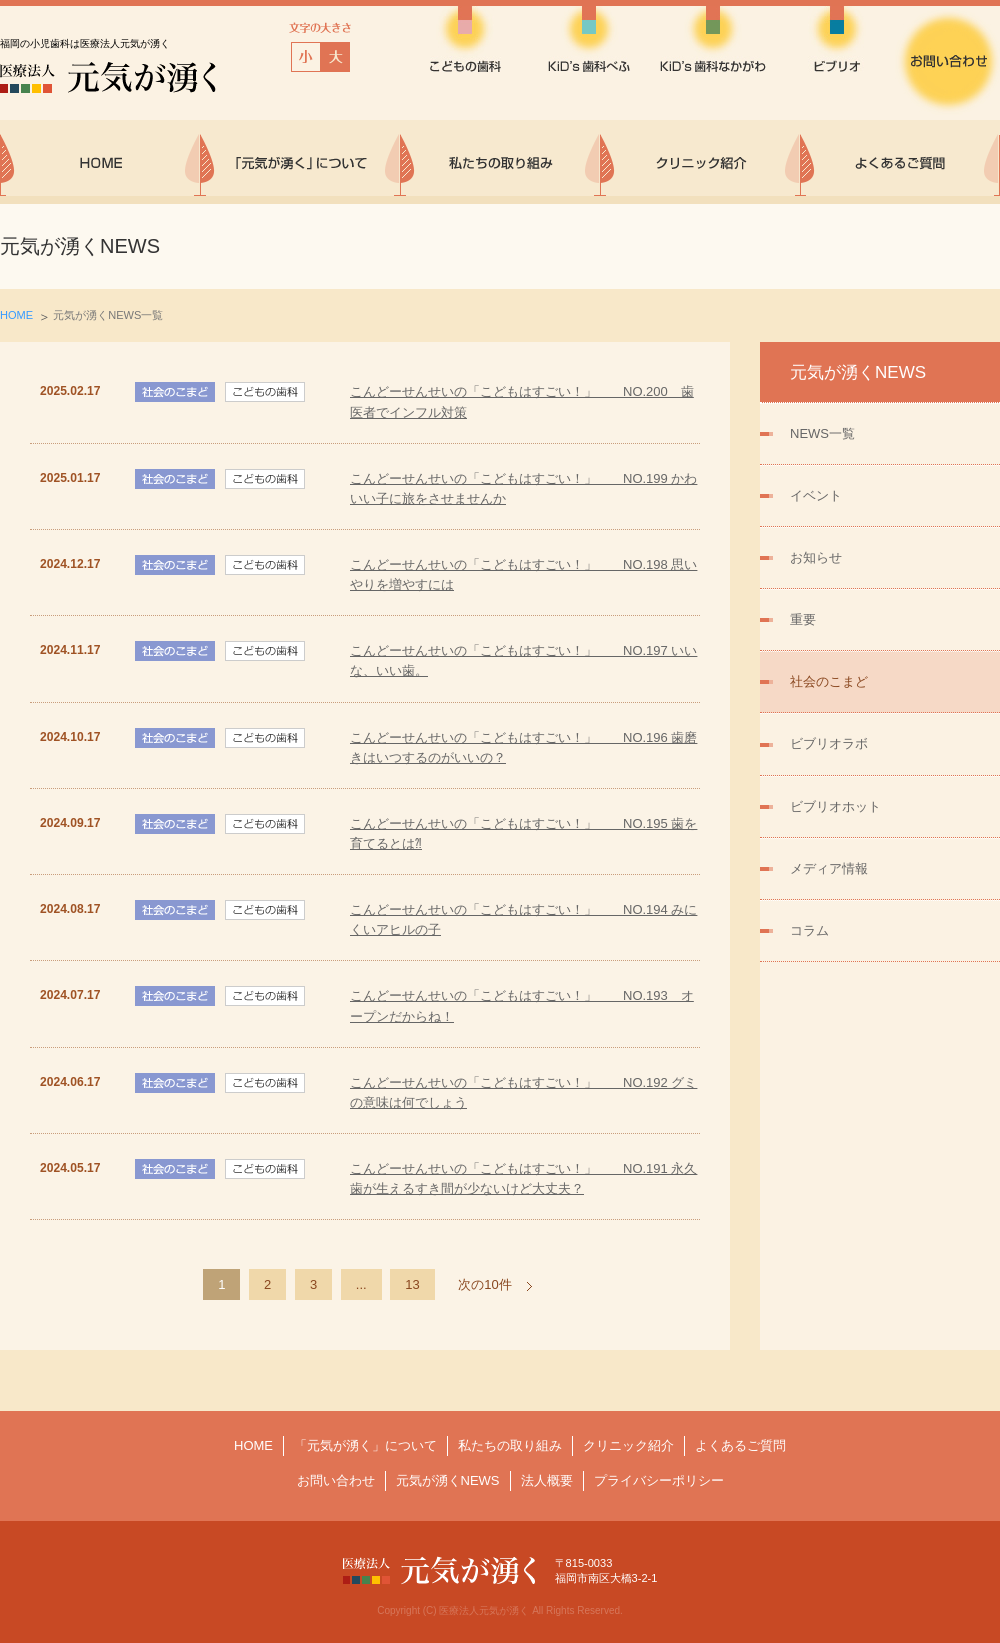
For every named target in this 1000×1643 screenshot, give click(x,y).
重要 (803, 619)
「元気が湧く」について (365, 1445)
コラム (809, 930)
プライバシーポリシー (659, 1480)
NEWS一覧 (822, 433)
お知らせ (816, 557)
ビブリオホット (835, 806)
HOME (16, 315)
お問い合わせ (336, 1480)
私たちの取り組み (510, 1445)
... (361, 1284)
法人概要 (547, 1480)
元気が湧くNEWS (448, 1480)
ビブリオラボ (829, 743)
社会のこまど (829, 681)
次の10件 (484, 1284)
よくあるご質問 (740, 1445)
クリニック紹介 (628, 1445)
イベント (816, 495)
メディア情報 (829, 868)
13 (412, 1284)
